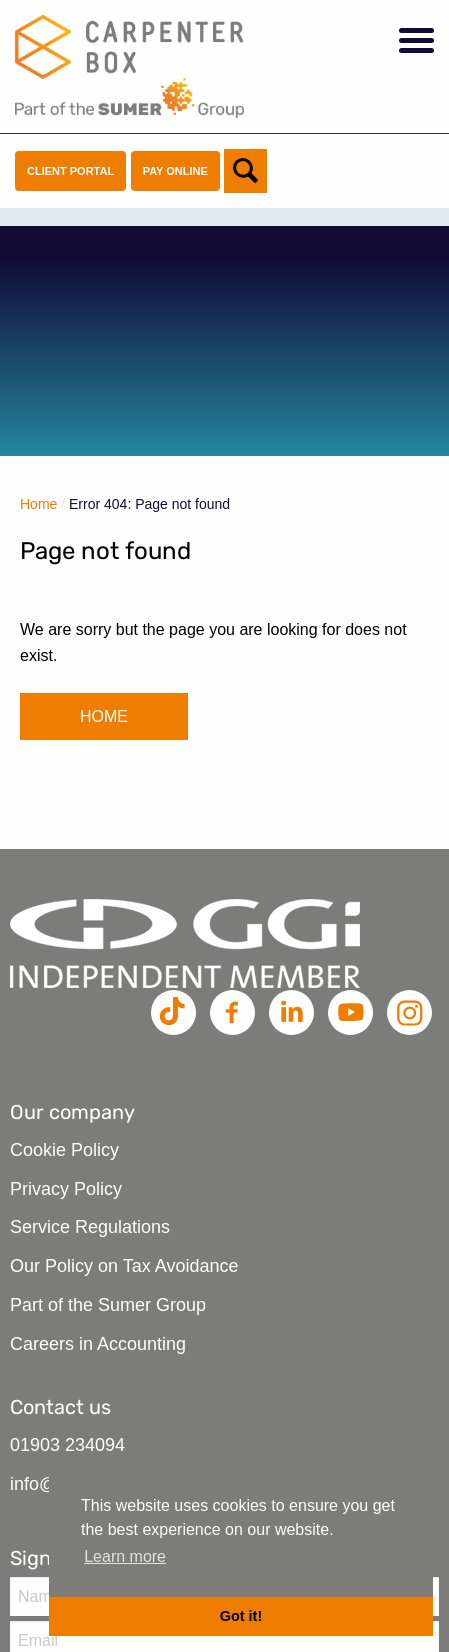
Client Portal (70, 171)
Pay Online (175, 171)
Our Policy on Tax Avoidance (124, 1266)
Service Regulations (90, 1227)
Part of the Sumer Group (108, 1305)
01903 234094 (67, 1445)
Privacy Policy (66, 1189)
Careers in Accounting (98, 1344)
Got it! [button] (241, 1616)
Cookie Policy (64, 1150)
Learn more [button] (125, 1556)
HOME (104, 716)
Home (38, 504)
